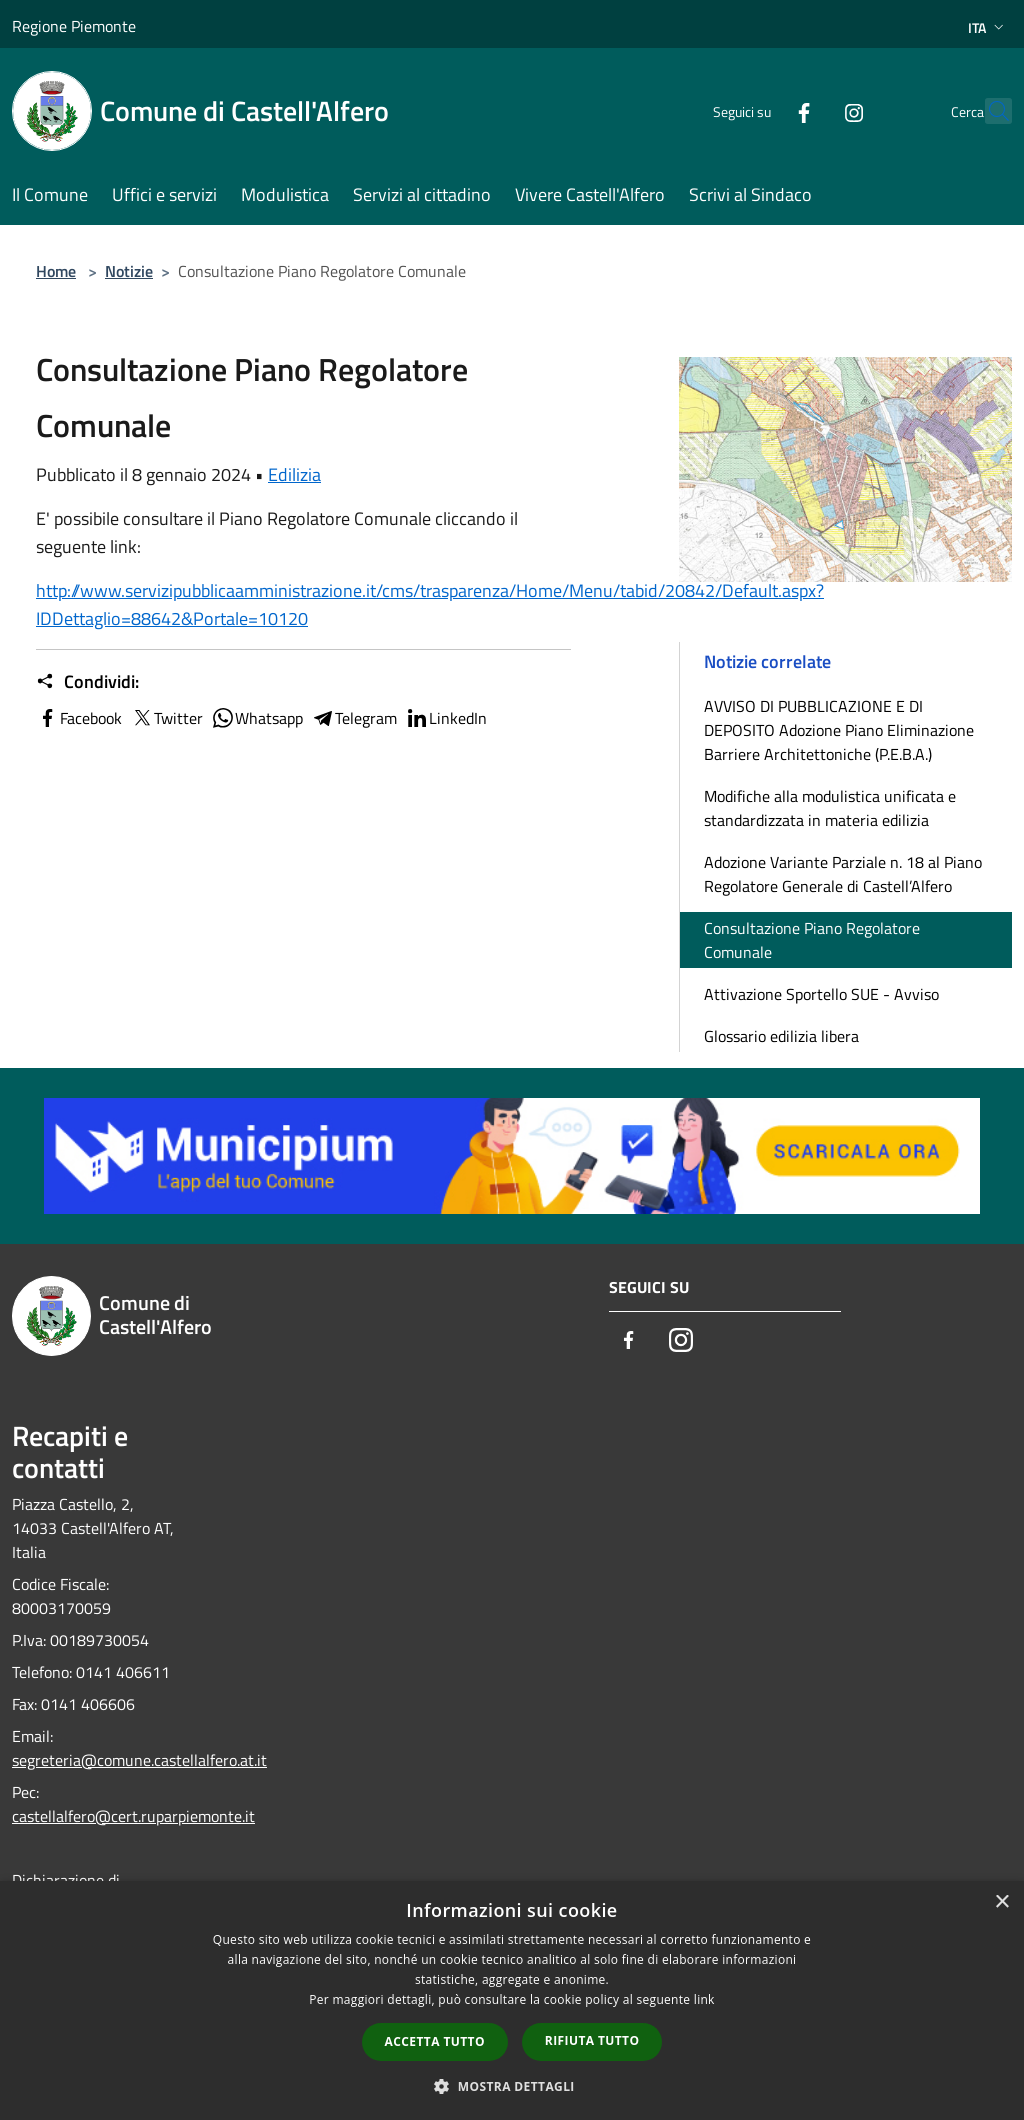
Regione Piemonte (74, 26)
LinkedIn (446, 718)
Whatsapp (257, 718)
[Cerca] (988, 111)
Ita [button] (988, 27)
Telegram (354, 718)
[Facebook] (760, 110)
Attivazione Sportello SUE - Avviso (821, 994)
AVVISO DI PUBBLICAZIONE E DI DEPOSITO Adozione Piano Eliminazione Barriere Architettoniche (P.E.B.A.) (839, 730)
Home (56, 271)
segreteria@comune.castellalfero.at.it (139, 1760)
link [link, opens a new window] (704, 1999)
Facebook (79, 718)
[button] (512, 2086)
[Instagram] (810, 110)
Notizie (129, 271)
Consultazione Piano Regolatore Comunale (812, 940)
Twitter (166, 718)
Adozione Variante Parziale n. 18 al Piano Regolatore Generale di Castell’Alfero (843, 874)
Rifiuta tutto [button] (592, 2040)
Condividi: (87, 682)
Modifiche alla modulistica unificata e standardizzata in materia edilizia (830, 808)
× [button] (1001, 1902)
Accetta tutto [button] (435, 2041)
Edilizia (294, 474)
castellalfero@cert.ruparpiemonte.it (133, 1816)
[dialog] (512, 2000)
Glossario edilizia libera (781, 1036)
